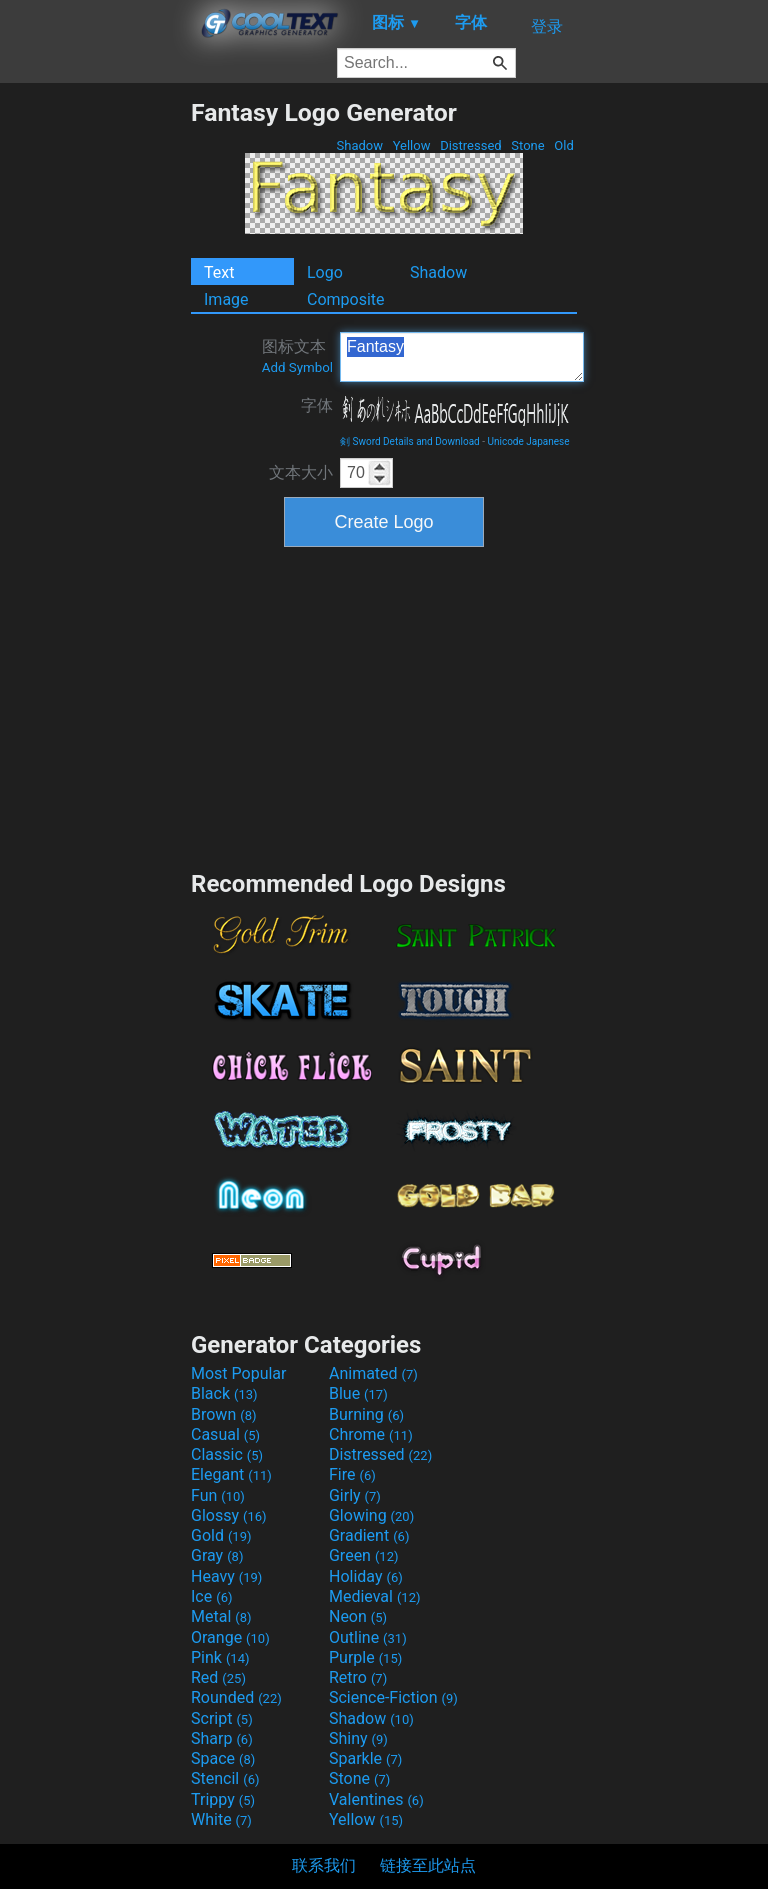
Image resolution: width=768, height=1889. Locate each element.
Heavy (226, 1576)
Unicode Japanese (528, 441)
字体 (317, 405)
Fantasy (462, 357)
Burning (366, 1414)
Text (219, 272)
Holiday (366, 1576)
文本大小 (301, 472)
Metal (221, 1616)
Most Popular (239, 1373)
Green (364, 1555)
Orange (230, 1637)
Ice (211, 1596)
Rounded (236, 1697)
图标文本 (297, 356)
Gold (221, 1535)
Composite (346, 299)
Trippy (223, 1799)
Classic (227, 1454)
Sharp (222, 1738)
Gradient (369, 1535)
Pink (220, 1657)
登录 (547, 26)
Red (218, 1677)
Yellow (411, 145)
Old (564, 145)
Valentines (376, 1799)
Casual (225, 1434)
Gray (217, 1555)
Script (222, 1718)
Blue (358, 1393)
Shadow (359, 145)
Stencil (225, 1778)
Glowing (371, 1515)
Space (223, 1758)
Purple (365, 1657)
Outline (368, 1637)
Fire (352, 1474)
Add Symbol (297, 367)
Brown (223, 1414)
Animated (373, 1373)
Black (224, 1393)
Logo (325, 272)
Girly (355, 1495)
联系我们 (324, 1865)
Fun (218, 1495)
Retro (358, 1677)
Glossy (229, 1515)
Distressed (471, 145)
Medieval (375, 1596)
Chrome (371, 1434)
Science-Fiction (393, 1697)
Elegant (231, 1474)
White (221, 1819)
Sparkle (365, 1758)
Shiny (358, 1738)
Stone (528, 145)
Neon (358, 1616)
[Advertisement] (95, 398)
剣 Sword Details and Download (410, 441)
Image (226, 299)
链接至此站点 (428, 1865)
